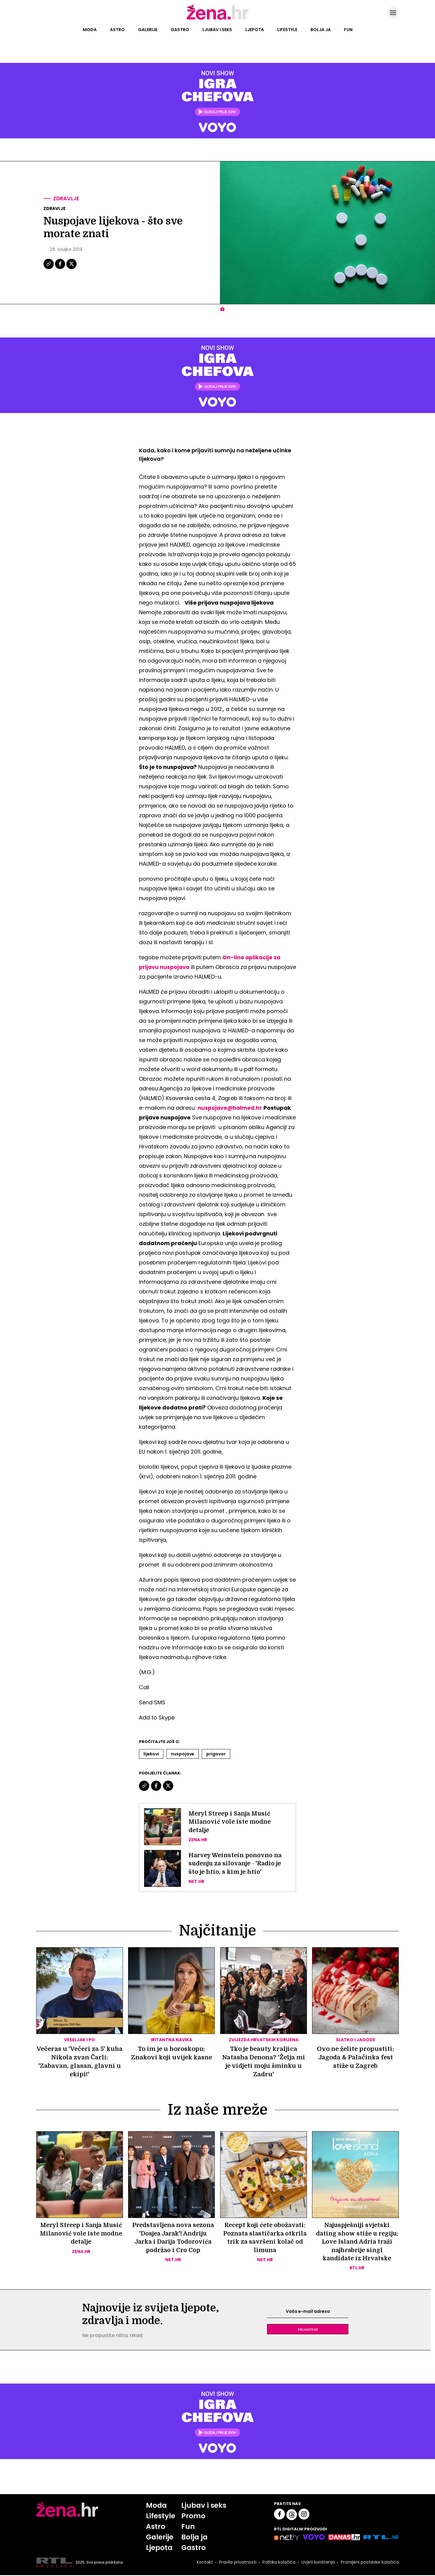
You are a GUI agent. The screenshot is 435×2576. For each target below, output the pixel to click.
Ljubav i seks (217, 30)
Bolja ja (321, 30)
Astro (117, 30)
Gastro (180, 30)
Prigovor (216, 1754)
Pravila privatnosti (237, 2563)
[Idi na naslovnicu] (218, 19)
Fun (348, 30)
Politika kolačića (278, 2563)
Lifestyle (287, 30)
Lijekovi (151, 1754)
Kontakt (204, 2563)
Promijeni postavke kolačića (369, 2563)
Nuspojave (182, 1754)
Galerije (147, 30)
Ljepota (254, 30)
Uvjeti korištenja (317, 2563)
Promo (193, 2517)
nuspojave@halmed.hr (230, 1108)
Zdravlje (66, 198)
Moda (90, 30)
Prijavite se (308, 2330)
